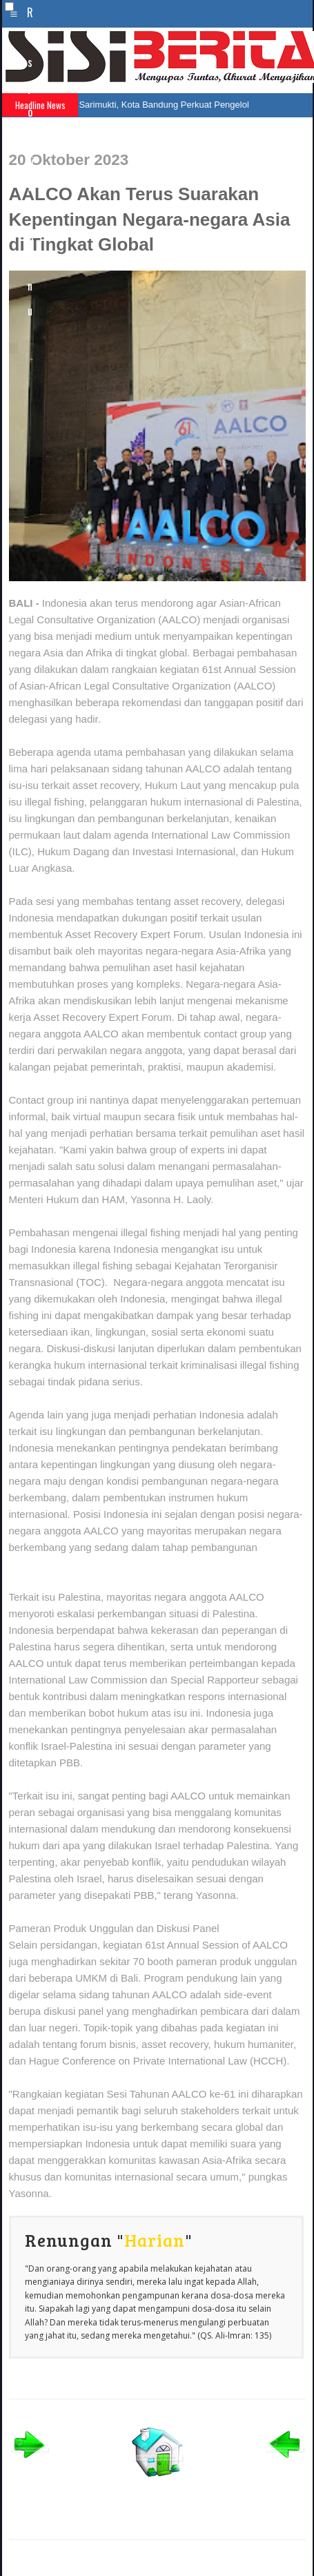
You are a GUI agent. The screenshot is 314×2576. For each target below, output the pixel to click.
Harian (154, 2240)
